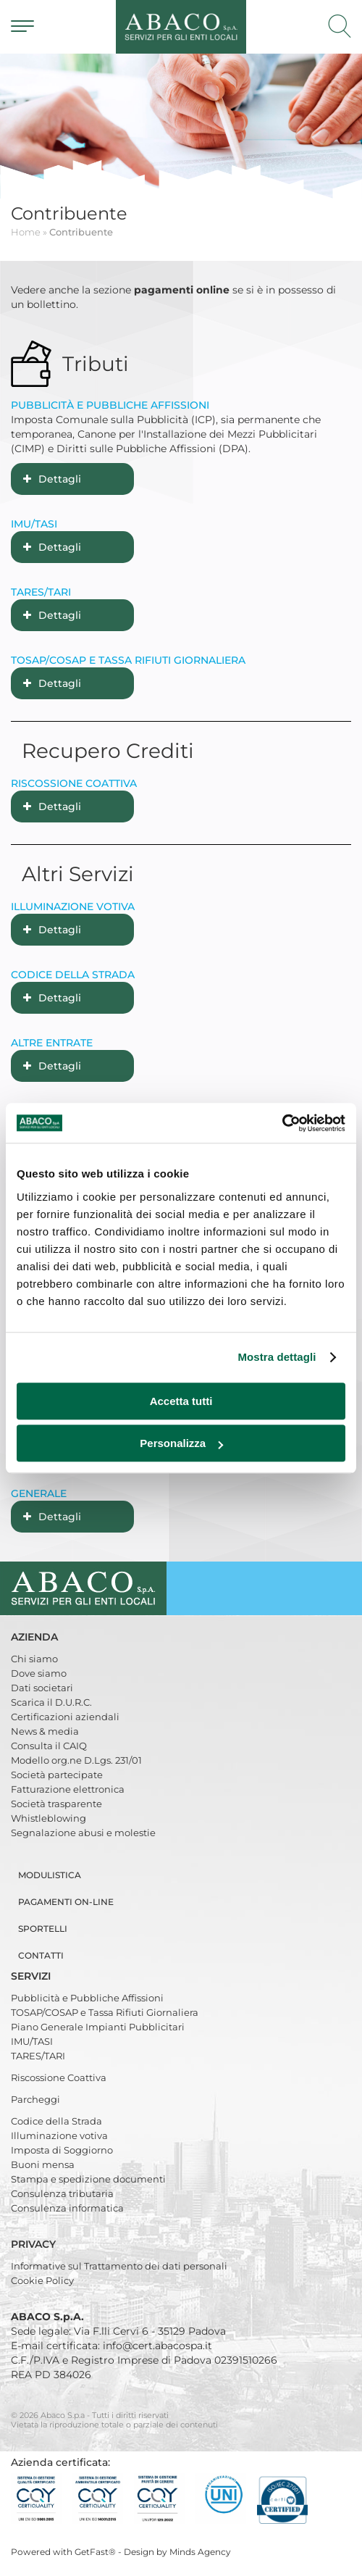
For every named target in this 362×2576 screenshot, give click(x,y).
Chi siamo (34, 1658)
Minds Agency (200, 2551)
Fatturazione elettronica (68, 1789)
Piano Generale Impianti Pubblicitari (98, 2027)
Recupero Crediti (108, 750)
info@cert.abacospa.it (157, 2345)
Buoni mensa (43, 2164)
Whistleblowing (48, 1818)
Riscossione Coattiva (58, 2077)
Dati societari (42, 1687)
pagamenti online (182, 289)
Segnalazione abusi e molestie (83, 1832)
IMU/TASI (32, 2041)
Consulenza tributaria (62, 2193)
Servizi (32, 1976)
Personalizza (181, 1443)
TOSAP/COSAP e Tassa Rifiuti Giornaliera (104, 2012)
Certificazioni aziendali (65, 1716)
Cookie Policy (42, 2280)
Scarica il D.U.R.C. (51, 1702)
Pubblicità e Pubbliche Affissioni (87, 1998)
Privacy (35, 2244)
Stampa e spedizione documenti (88, 2179)
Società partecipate (57, 1774)
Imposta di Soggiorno (62, 2150)
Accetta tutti (181, 1401)
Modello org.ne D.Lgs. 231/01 (76, 1760)
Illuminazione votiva (59, 2135)
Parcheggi (35, 2099)
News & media (45, 1731)
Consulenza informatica (67, 2208)
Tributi (95, 363)
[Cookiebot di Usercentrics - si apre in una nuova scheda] (282, 1123)
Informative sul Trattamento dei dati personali (119, 2266)
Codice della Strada (56, 2121)
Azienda (36, 1636)
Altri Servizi (78, 874)
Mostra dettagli (276, 1357)
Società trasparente (56, 1803)
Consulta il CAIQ (49, 1745)
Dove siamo (39, 1673)
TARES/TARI (38, 2056)
